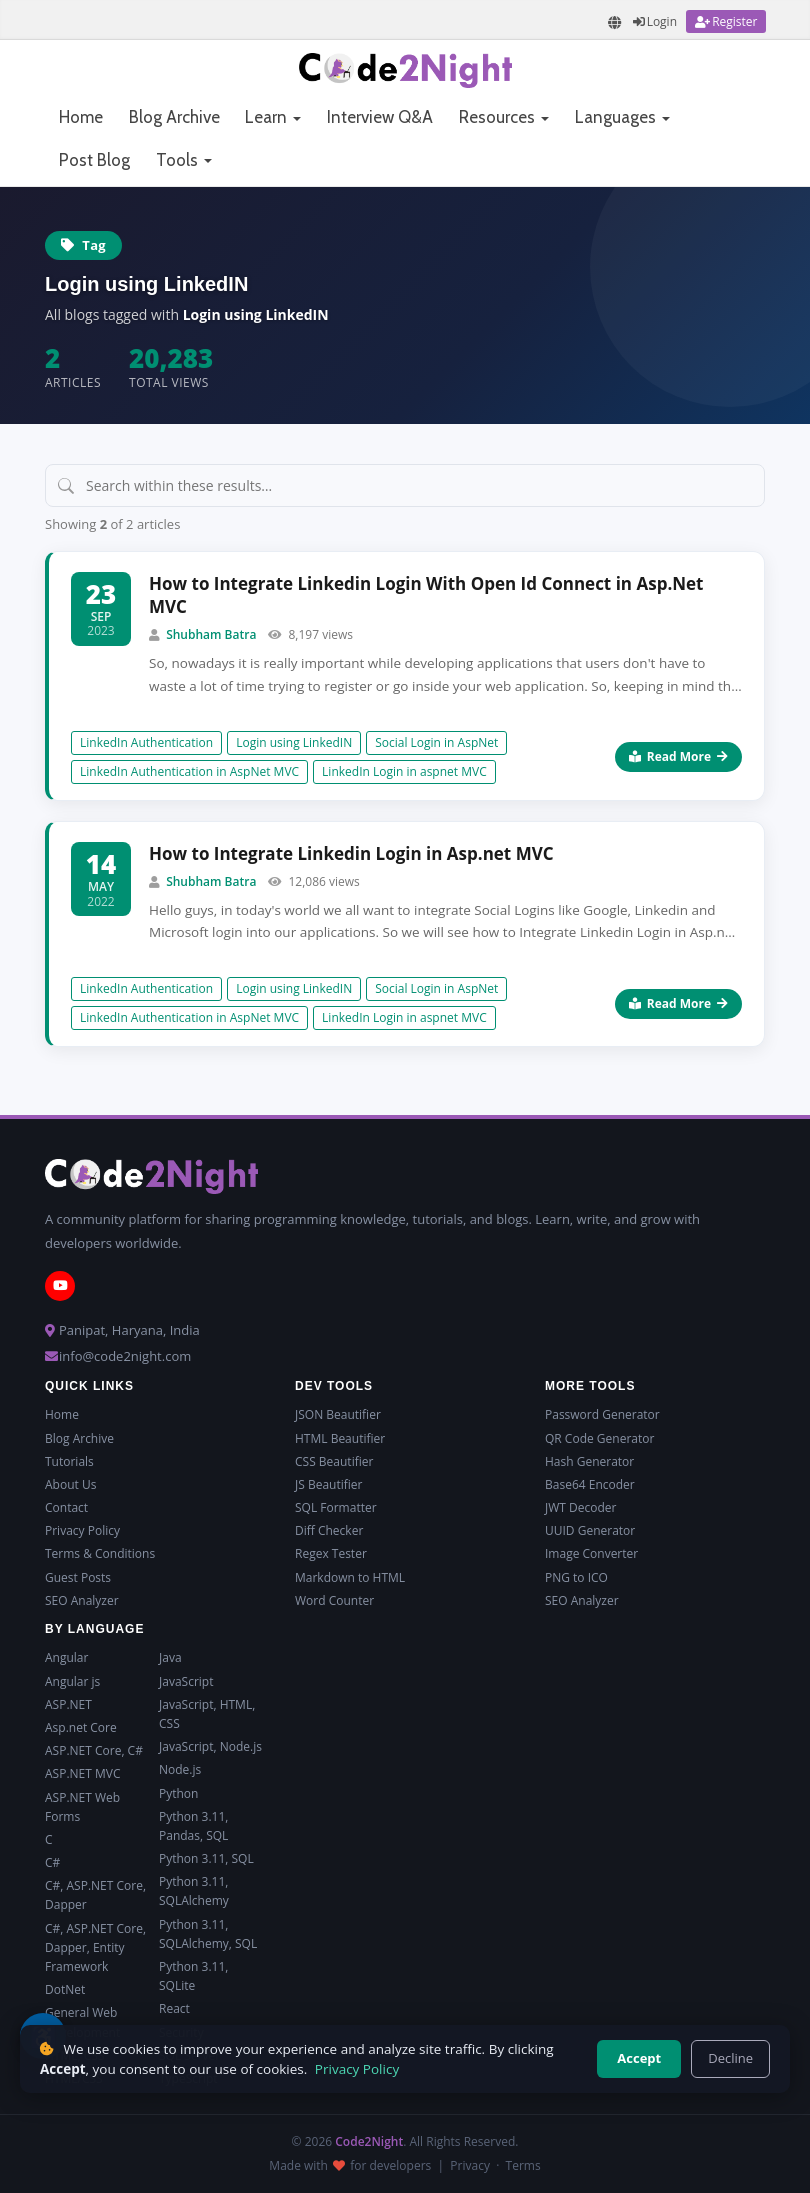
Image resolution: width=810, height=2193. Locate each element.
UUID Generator (590, 1530)
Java (170, 1657)
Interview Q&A (380, 117)
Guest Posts (78, 1577)
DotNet (65, 1989)
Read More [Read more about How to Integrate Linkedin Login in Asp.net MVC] (678, 1003)
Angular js (72, 1681)
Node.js (180, 1769)
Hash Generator (589, 1461)
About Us (70, 1484)
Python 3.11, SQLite (193, 1976)
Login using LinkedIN (294, 742)
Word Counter (334, 1600)
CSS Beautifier (334, 1461)
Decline (730, 2058)
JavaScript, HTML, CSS (207, 1714)
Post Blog (94, 160)
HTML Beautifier (340, 1438)
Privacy (470, 2165)
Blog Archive (174, 117)
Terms (523, 2165)
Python (178, 1793)
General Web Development (82, 2022)
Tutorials (69, 1461)
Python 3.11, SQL (206, 1858)
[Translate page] (615, 22)
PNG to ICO (576, 1577)
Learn (273, 117)
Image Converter (591, 1553)
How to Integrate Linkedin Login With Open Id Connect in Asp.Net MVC (426, 595)
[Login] (655, 21)
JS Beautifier (328, 1484)
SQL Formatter (336, 1507)
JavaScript (186, 1681)
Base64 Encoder (590, 1484)
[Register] (726, 21)
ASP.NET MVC (82, 1773)
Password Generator (602, 1414)
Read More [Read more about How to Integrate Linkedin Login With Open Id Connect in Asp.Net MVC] (678, 756)
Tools (184, 160)
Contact (66, 1507)
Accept (639, 2058)
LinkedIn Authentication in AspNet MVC (189, 771)
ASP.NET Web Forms (82, 1807)
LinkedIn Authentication (146, 742)
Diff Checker (329, 1530)
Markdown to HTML (350, 1577)
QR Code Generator (599, 1438)
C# (52, 1862)
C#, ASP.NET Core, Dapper (95, 1895)
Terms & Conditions (100, 1553)
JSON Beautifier (338, 1414)
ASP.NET (68, 1704)
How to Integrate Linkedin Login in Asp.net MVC (351, 853)
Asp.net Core (81, 1727)
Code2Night (369, 2141)
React (174, 2008)
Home (81, 117)
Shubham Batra (211, 634)
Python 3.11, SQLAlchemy (194, 1891)
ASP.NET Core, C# (94, 1750)
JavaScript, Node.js (210, 1746)
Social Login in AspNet (436, 742)
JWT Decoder (580, 1507)
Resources (504, 117)
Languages (622, 117)
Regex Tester (331, 1553)
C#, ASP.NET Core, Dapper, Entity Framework (95, 1947)
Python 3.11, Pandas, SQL (193, 1826)
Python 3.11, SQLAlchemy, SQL (208, 1934)
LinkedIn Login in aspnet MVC (404, 771)
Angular (66, 1657)
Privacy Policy (82, 1530)
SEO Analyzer (82, 1600)
